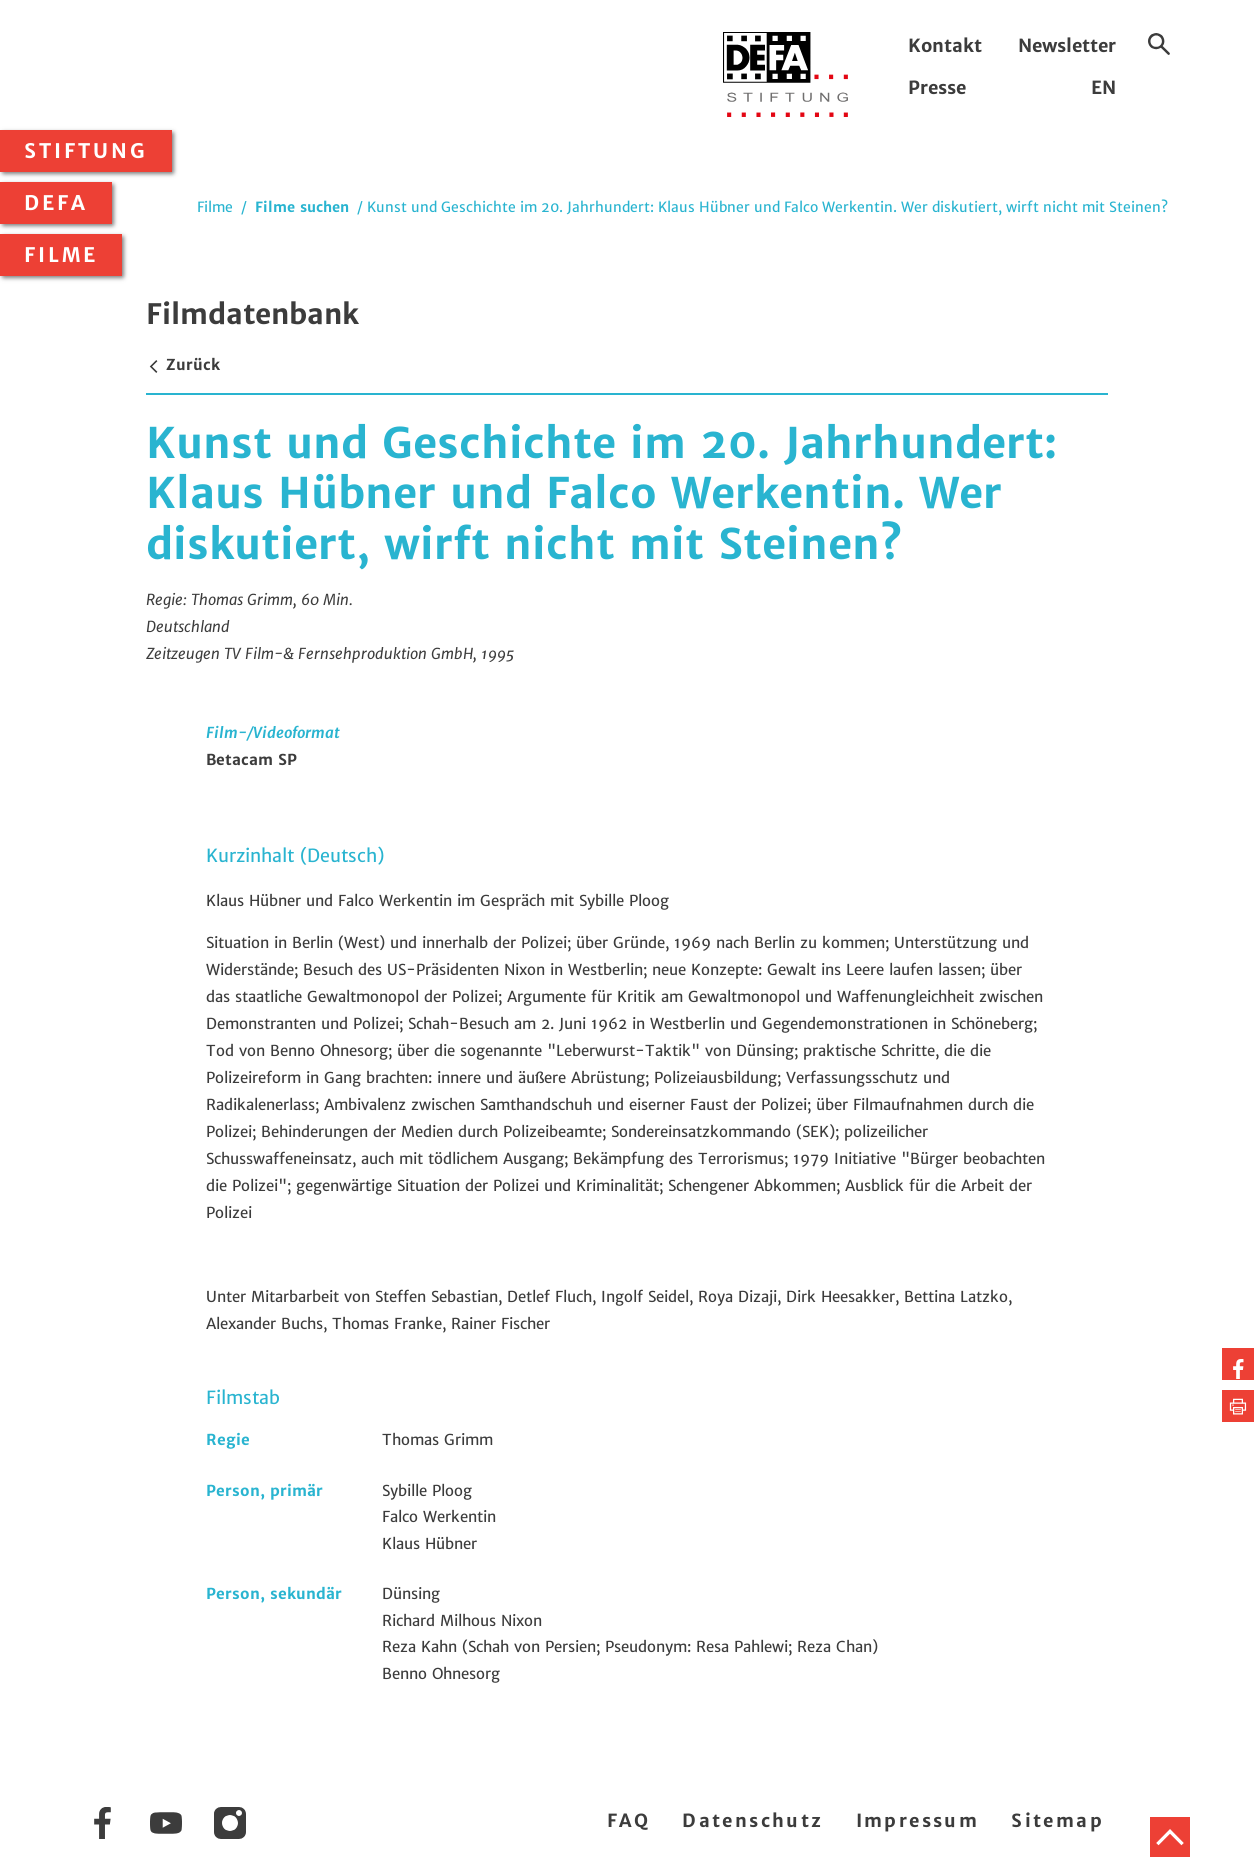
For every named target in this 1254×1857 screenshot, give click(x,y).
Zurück (183, 364)
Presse (937, 87)
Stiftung (86, 151)
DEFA (56, 203)
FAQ (628, 1820)
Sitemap (1057, 1820)
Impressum (918, 1820)
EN (1103, 87)
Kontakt (945, 45)
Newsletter (1067, 45)
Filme (61, 255)
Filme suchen (302, 207)
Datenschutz (752, 1820)
